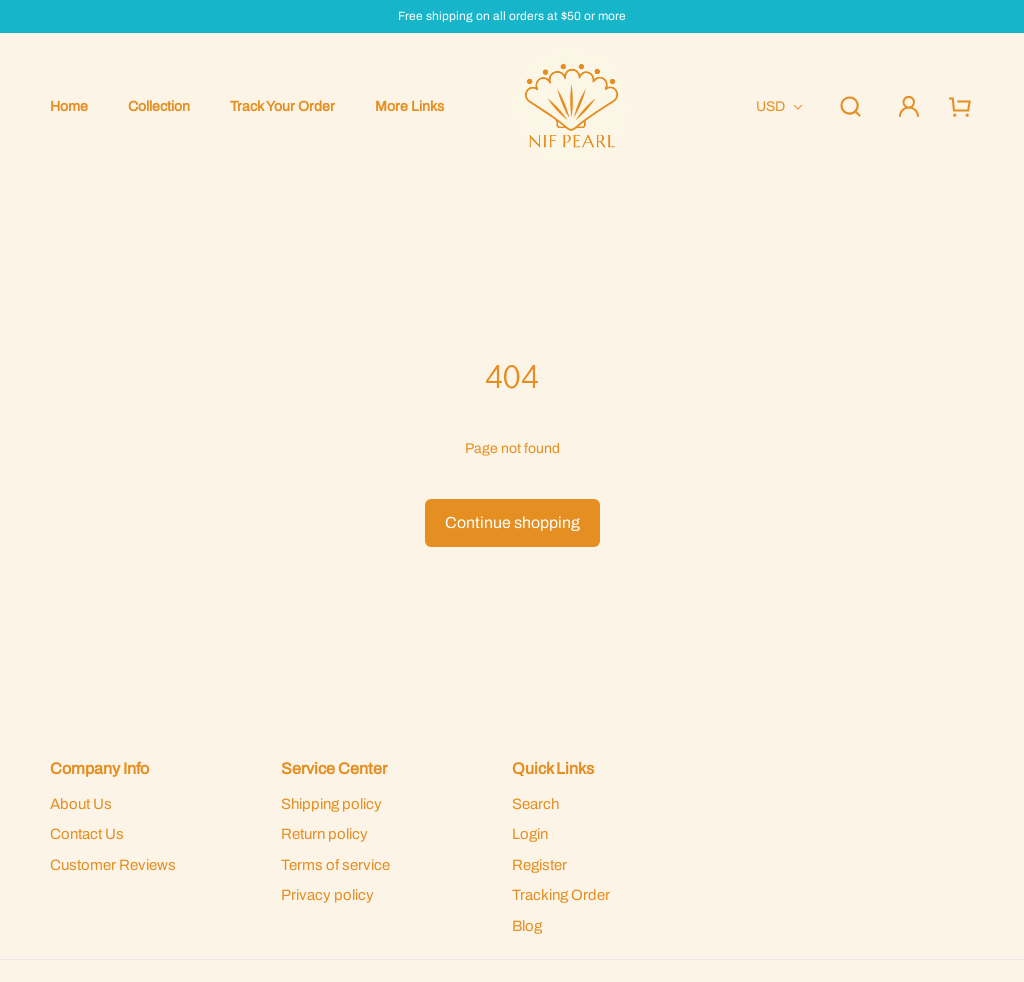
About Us (81, 804)
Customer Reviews (113, 865)
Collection (159, 106)
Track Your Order (282, 106)
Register (539, 865)
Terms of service (335, 865)
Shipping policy (331, 804)
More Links (409, 106)
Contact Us (87, 834)
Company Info (99, 768)
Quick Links (553, 768)
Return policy (324, 834)
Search (535, 804)
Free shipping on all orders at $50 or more (512, 16)
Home (69, 106)
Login (530, 834)
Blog (527, 926)
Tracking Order (561, 895)
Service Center (334, 768)
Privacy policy (327, 895)
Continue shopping (512, 522)
